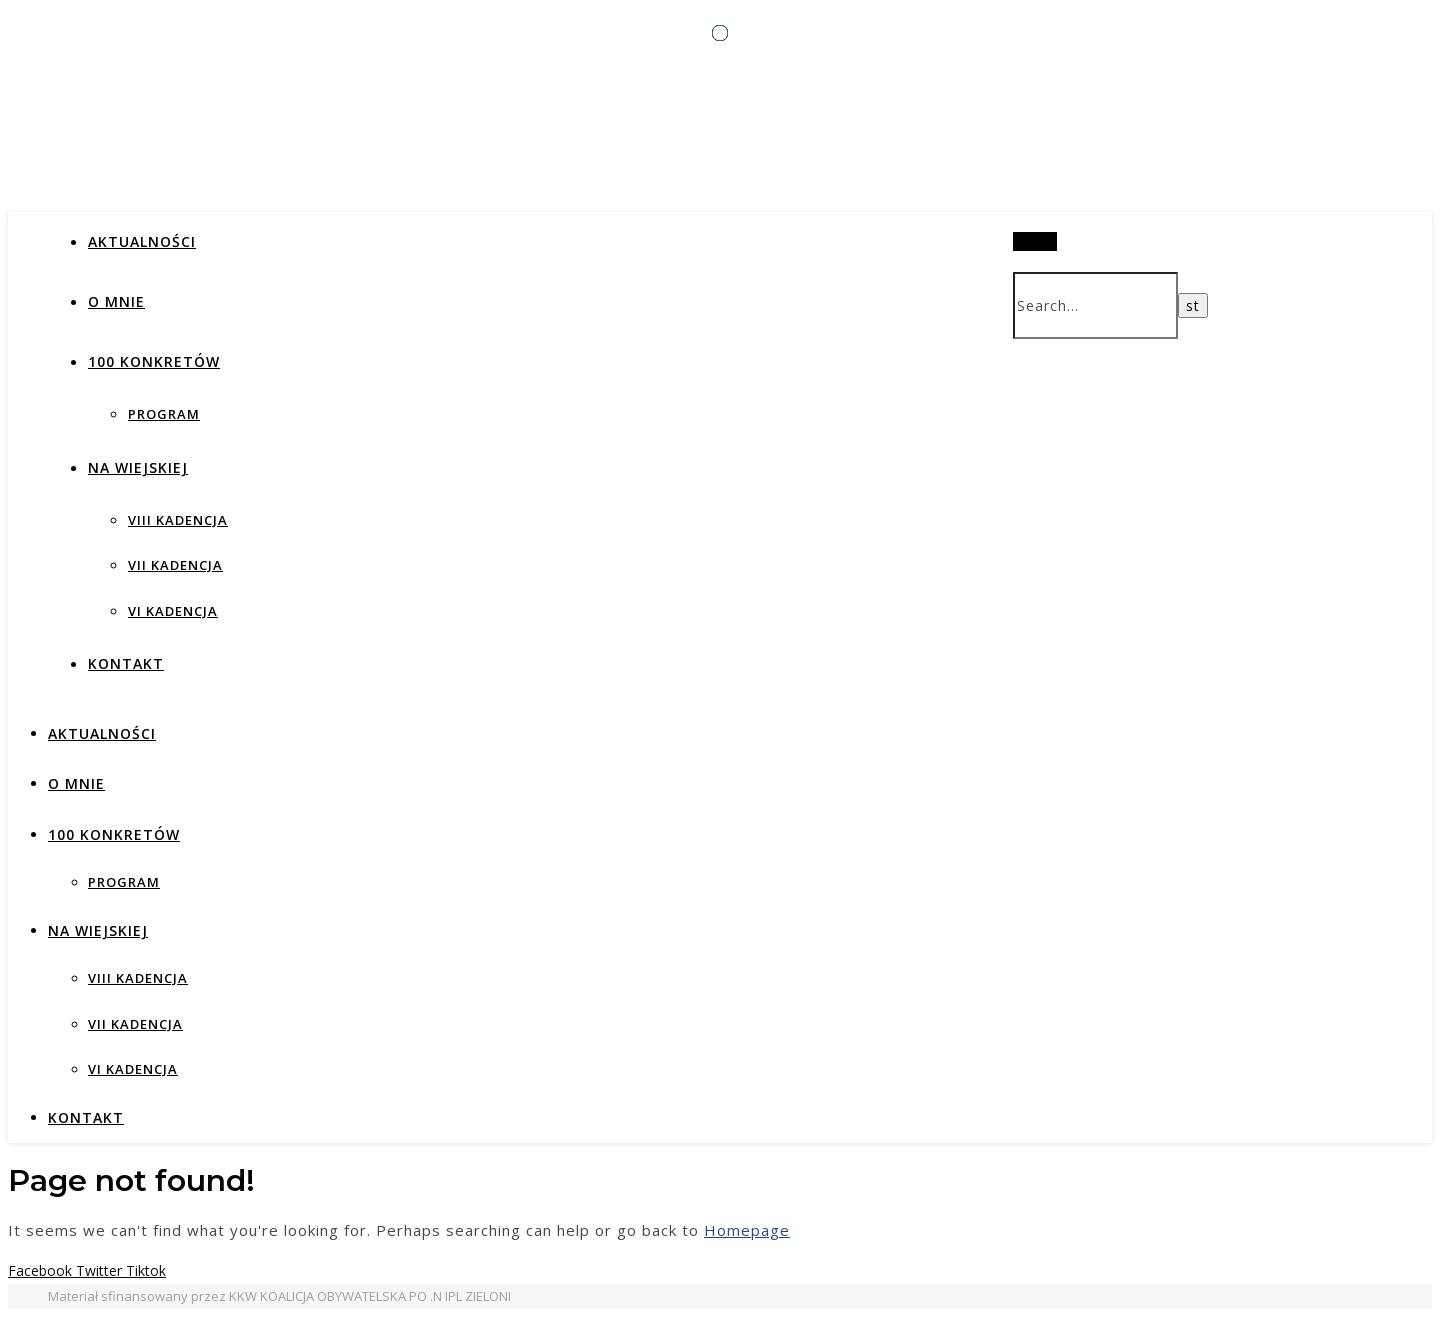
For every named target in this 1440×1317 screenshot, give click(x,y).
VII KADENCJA (175, 565)
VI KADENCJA (173, 611)
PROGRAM (164, 414)
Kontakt (126, 663)
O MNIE (116, 301)
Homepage (747, 1230)
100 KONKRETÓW (154, 361)
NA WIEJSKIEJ (138, 467)
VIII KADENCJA (178, 520)
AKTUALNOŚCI (142, 241)
